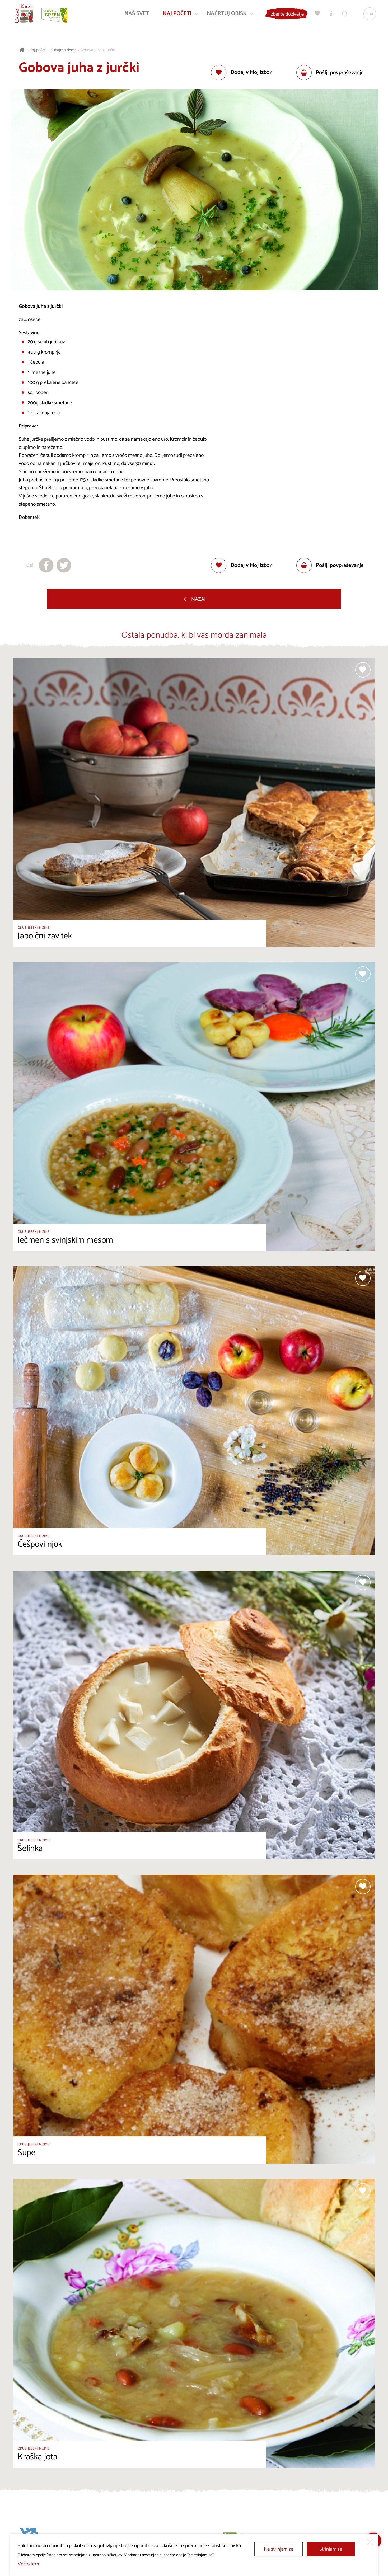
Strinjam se (330, 2549)
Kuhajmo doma (63, 50)
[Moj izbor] (316, 14)
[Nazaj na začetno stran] (25, 14)
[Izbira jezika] (368, 14)
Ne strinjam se (278, 2549)
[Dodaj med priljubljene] (241, 72)
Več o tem (28, 2564)
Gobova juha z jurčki (97, 50)
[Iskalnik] (343, 14)
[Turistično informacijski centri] (329, 14)
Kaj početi (38, 50)
